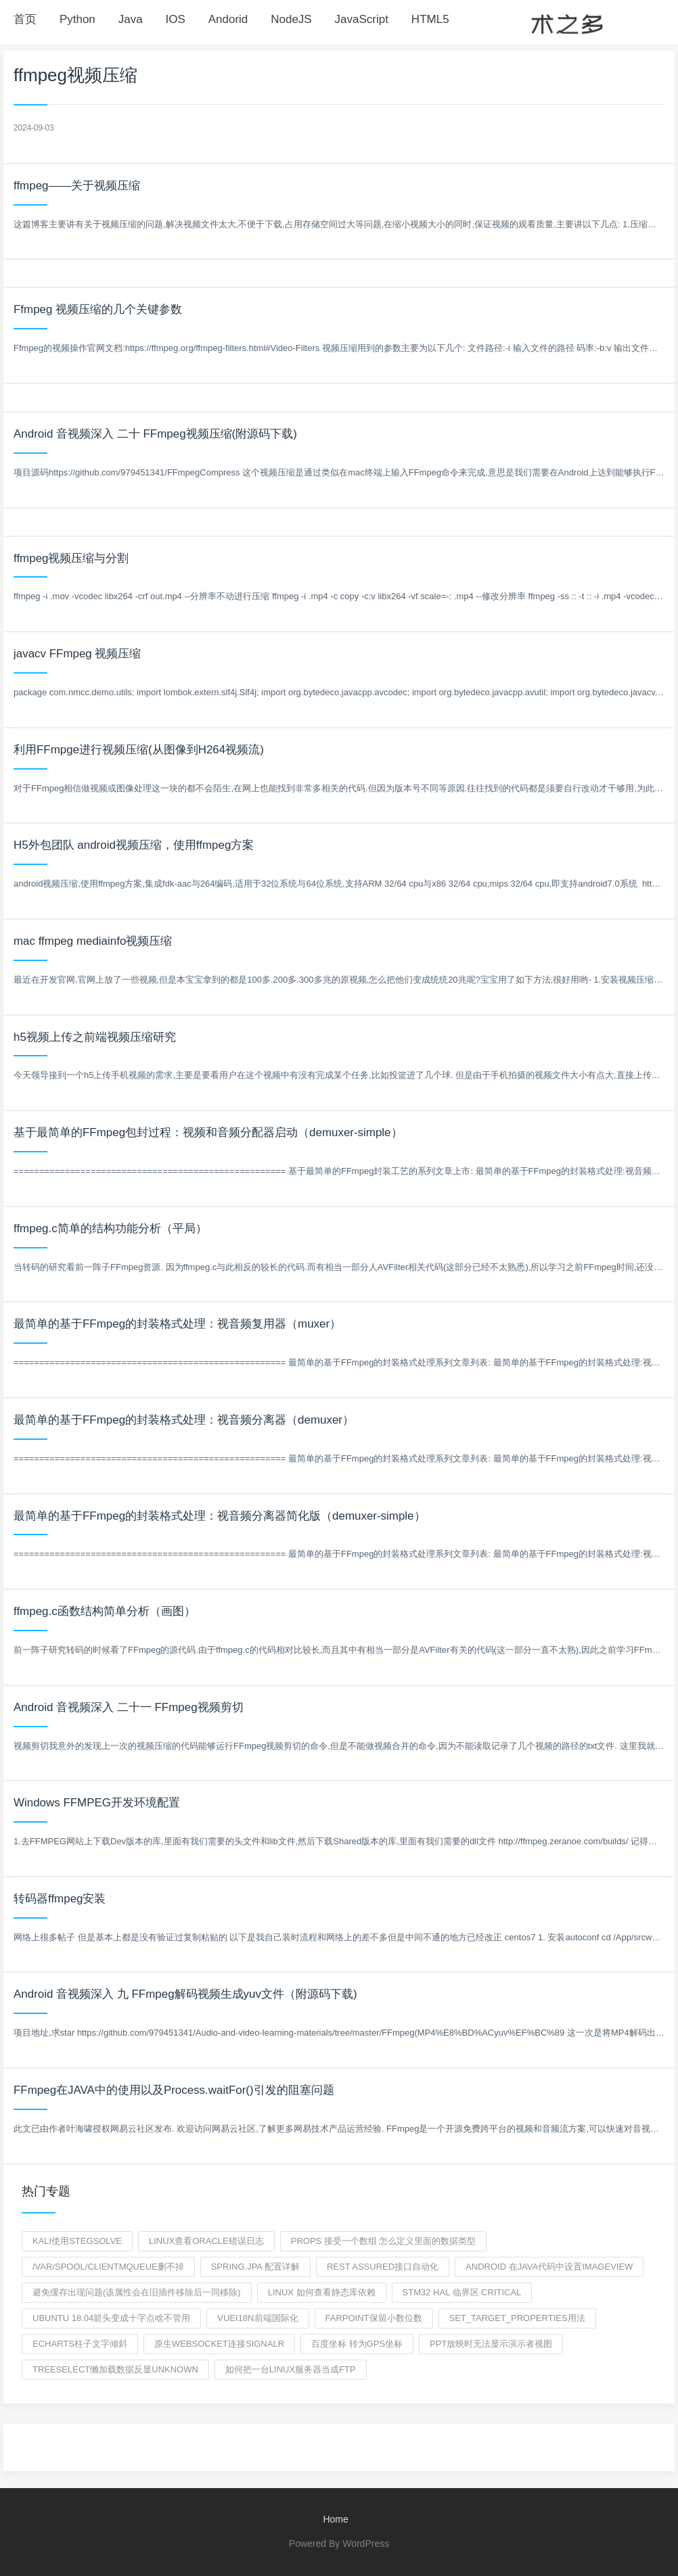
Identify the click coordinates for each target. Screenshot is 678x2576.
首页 (25, 19)
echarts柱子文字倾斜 (79, 2344)
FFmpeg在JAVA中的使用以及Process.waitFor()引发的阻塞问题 (174, 2090)
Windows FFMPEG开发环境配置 (97, 1802)
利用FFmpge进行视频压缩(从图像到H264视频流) (139, 749)
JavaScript (361, 19)
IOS (175, 19)
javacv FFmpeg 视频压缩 (77, 653)
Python (77, 19)
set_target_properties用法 (517, 2318)
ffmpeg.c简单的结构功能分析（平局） (110, 1228)
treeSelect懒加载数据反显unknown (115, 2369)
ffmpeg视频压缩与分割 (71, 558)
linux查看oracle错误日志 (206, 2241)
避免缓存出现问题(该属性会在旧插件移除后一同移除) (136, 2292)
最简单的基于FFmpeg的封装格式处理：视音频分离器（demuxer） (184, 1419)
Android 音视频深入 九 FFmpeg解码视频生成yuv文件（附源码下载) (185, 1994)
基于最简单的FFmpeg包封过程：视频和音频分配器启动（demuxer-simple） (208, 1132)
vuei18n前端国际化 (257, 2318)
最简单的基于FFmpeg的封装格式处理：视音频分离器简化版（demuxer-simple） (220, 1515)
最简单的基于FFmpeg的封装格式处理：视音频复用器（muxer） (178, 1323)
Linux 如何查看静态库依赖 (322, 2292)
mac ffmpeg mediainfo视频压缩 (93, 941)
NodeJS (291, 19)
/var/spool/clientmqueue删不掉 (108, 2267)
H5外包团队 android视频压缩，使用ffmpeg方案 (134, 845)
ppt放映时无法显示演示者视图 (491, 2344)
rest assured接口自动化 (382, 2267)
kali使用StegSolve (77, 2241)
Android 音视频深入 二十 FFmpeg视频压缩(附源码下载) (155, 433)
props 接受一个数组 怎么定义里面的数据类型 (383, 2241)
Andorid (228, 19)
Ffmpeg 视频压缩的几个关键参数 (98, 309)
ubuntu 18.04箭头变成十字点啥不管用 (111, 2318)
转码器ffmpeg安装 (60, 1898)
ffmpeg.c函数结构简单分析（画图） (105, 1611)
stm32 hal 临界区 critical (462, 2292)
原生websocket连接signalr (219, 2344)
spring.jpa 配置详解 (255, 2267)
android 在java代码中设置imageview (549, 2267)
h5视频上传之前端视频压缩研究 (95, 1037)
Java (130, 19)
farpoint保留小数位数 (373, 2318)
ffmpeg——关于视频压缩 (77, 185)
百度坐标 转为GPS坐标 (357, 2344)
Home (335, 2519)
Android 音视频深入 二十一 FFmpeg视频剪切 (129, 1707)
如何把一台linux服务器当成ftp (290, 2369)
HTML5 (430, 19)
